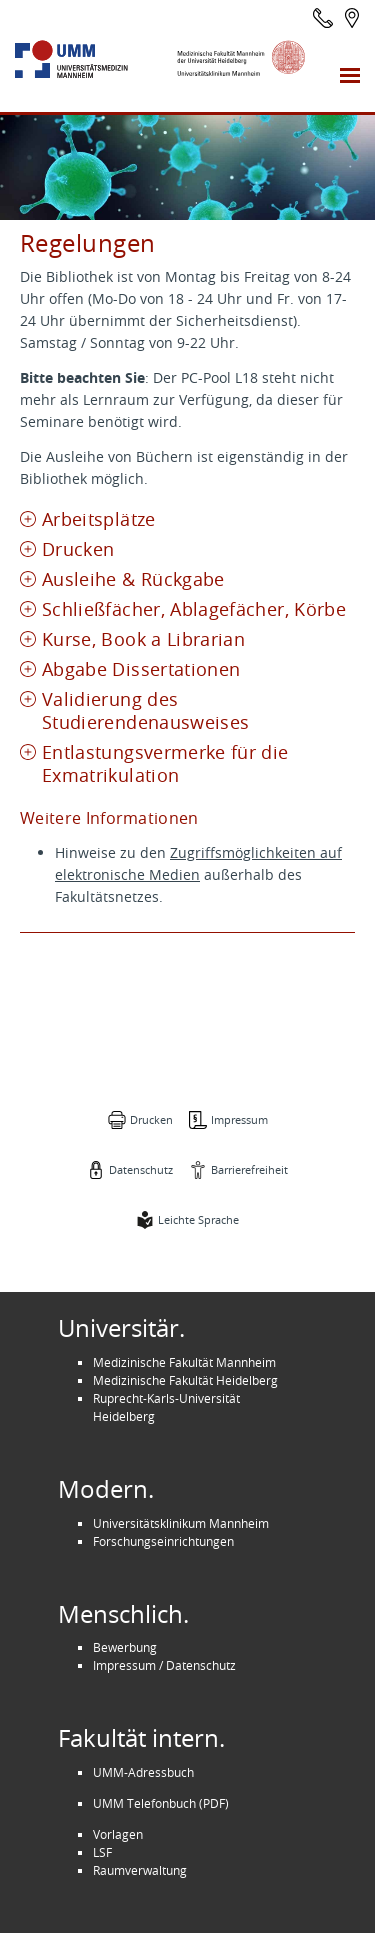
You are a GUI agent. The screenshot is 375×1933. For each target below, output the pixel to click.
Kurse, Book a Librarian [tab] (143, 639)
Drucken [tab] (78, 549)
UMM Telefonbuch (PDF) (161, 1803)
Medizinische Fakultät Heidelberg (185, 1380)
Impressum (239, 1119)
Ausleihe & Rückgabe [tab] (133, 579)
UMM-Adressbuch (143, 1772)
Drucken (151, 1119)
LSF (102, 1852)
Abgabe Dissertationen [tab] (141, 669)
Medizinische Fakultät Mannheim (184, 1362)
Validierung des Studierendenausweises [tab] (145, 711)
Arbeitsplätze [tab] (99, 519)
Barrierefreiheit (249, 1169)
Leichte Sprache (198, 1219)
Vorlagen (118, 1834)
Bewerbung (125, 1647)
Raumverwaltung (140, 1870)
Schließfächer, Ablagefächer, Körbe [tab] (194, 609)
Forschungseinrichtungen (163, 1541)
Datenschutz (141, 1169)
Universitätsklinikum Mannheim (181, 1523)
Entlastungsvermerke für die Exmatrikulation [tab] (165, 764)
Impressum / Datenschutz (164, 1665)
